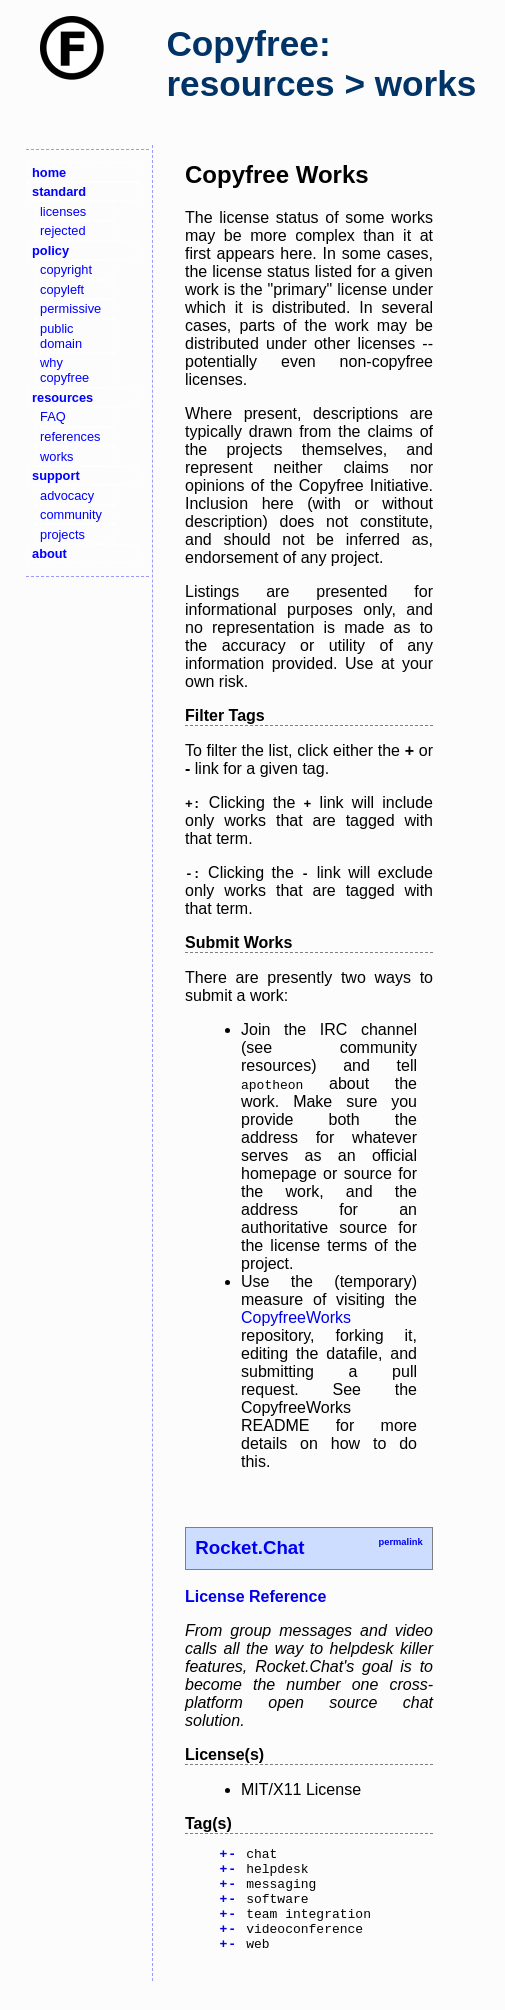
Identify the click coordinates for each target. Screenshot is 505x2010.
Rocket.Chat (249, 1547)
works (56, 456)
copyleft (62, 289)
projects (62, 534)
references (70, 436)
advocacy (67, 495)
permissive (70, 308)
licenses (63, 211)
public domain (61, 336)
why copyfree (64, 370)
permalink (400, 1542)
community (71, 514)
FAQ (53, 416)
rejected (63, 230)
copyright (66, 269)
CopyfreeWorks (296, 1317)
